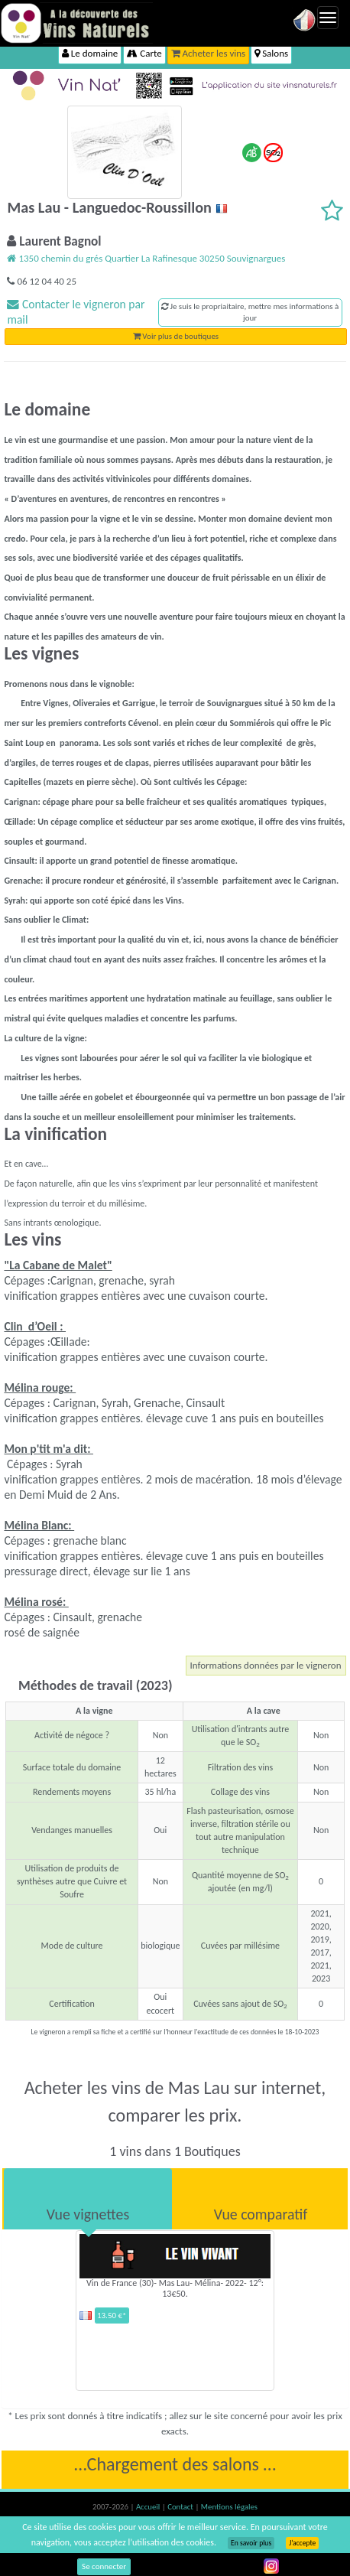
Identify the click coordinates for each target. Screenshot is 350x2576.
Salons (271, 53)
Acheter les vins (208, 53)
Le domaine (90, 53)
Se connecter (104, 2566)
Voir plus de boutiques (176, 336)
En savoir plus (251, 2543)
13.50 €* (112, 2315)
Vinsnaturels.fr (76, 23)
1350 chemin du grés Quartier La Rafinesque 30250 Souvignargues (146, 258)
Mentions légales (229, 2507)
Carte (144, 53)
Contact (181, 2507)
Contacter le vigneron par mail (75, 312)
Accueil (149, 2507)
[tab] (88, 2198)
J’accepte (302, 2543)
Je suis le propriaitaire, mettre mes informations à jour (250, 312)
